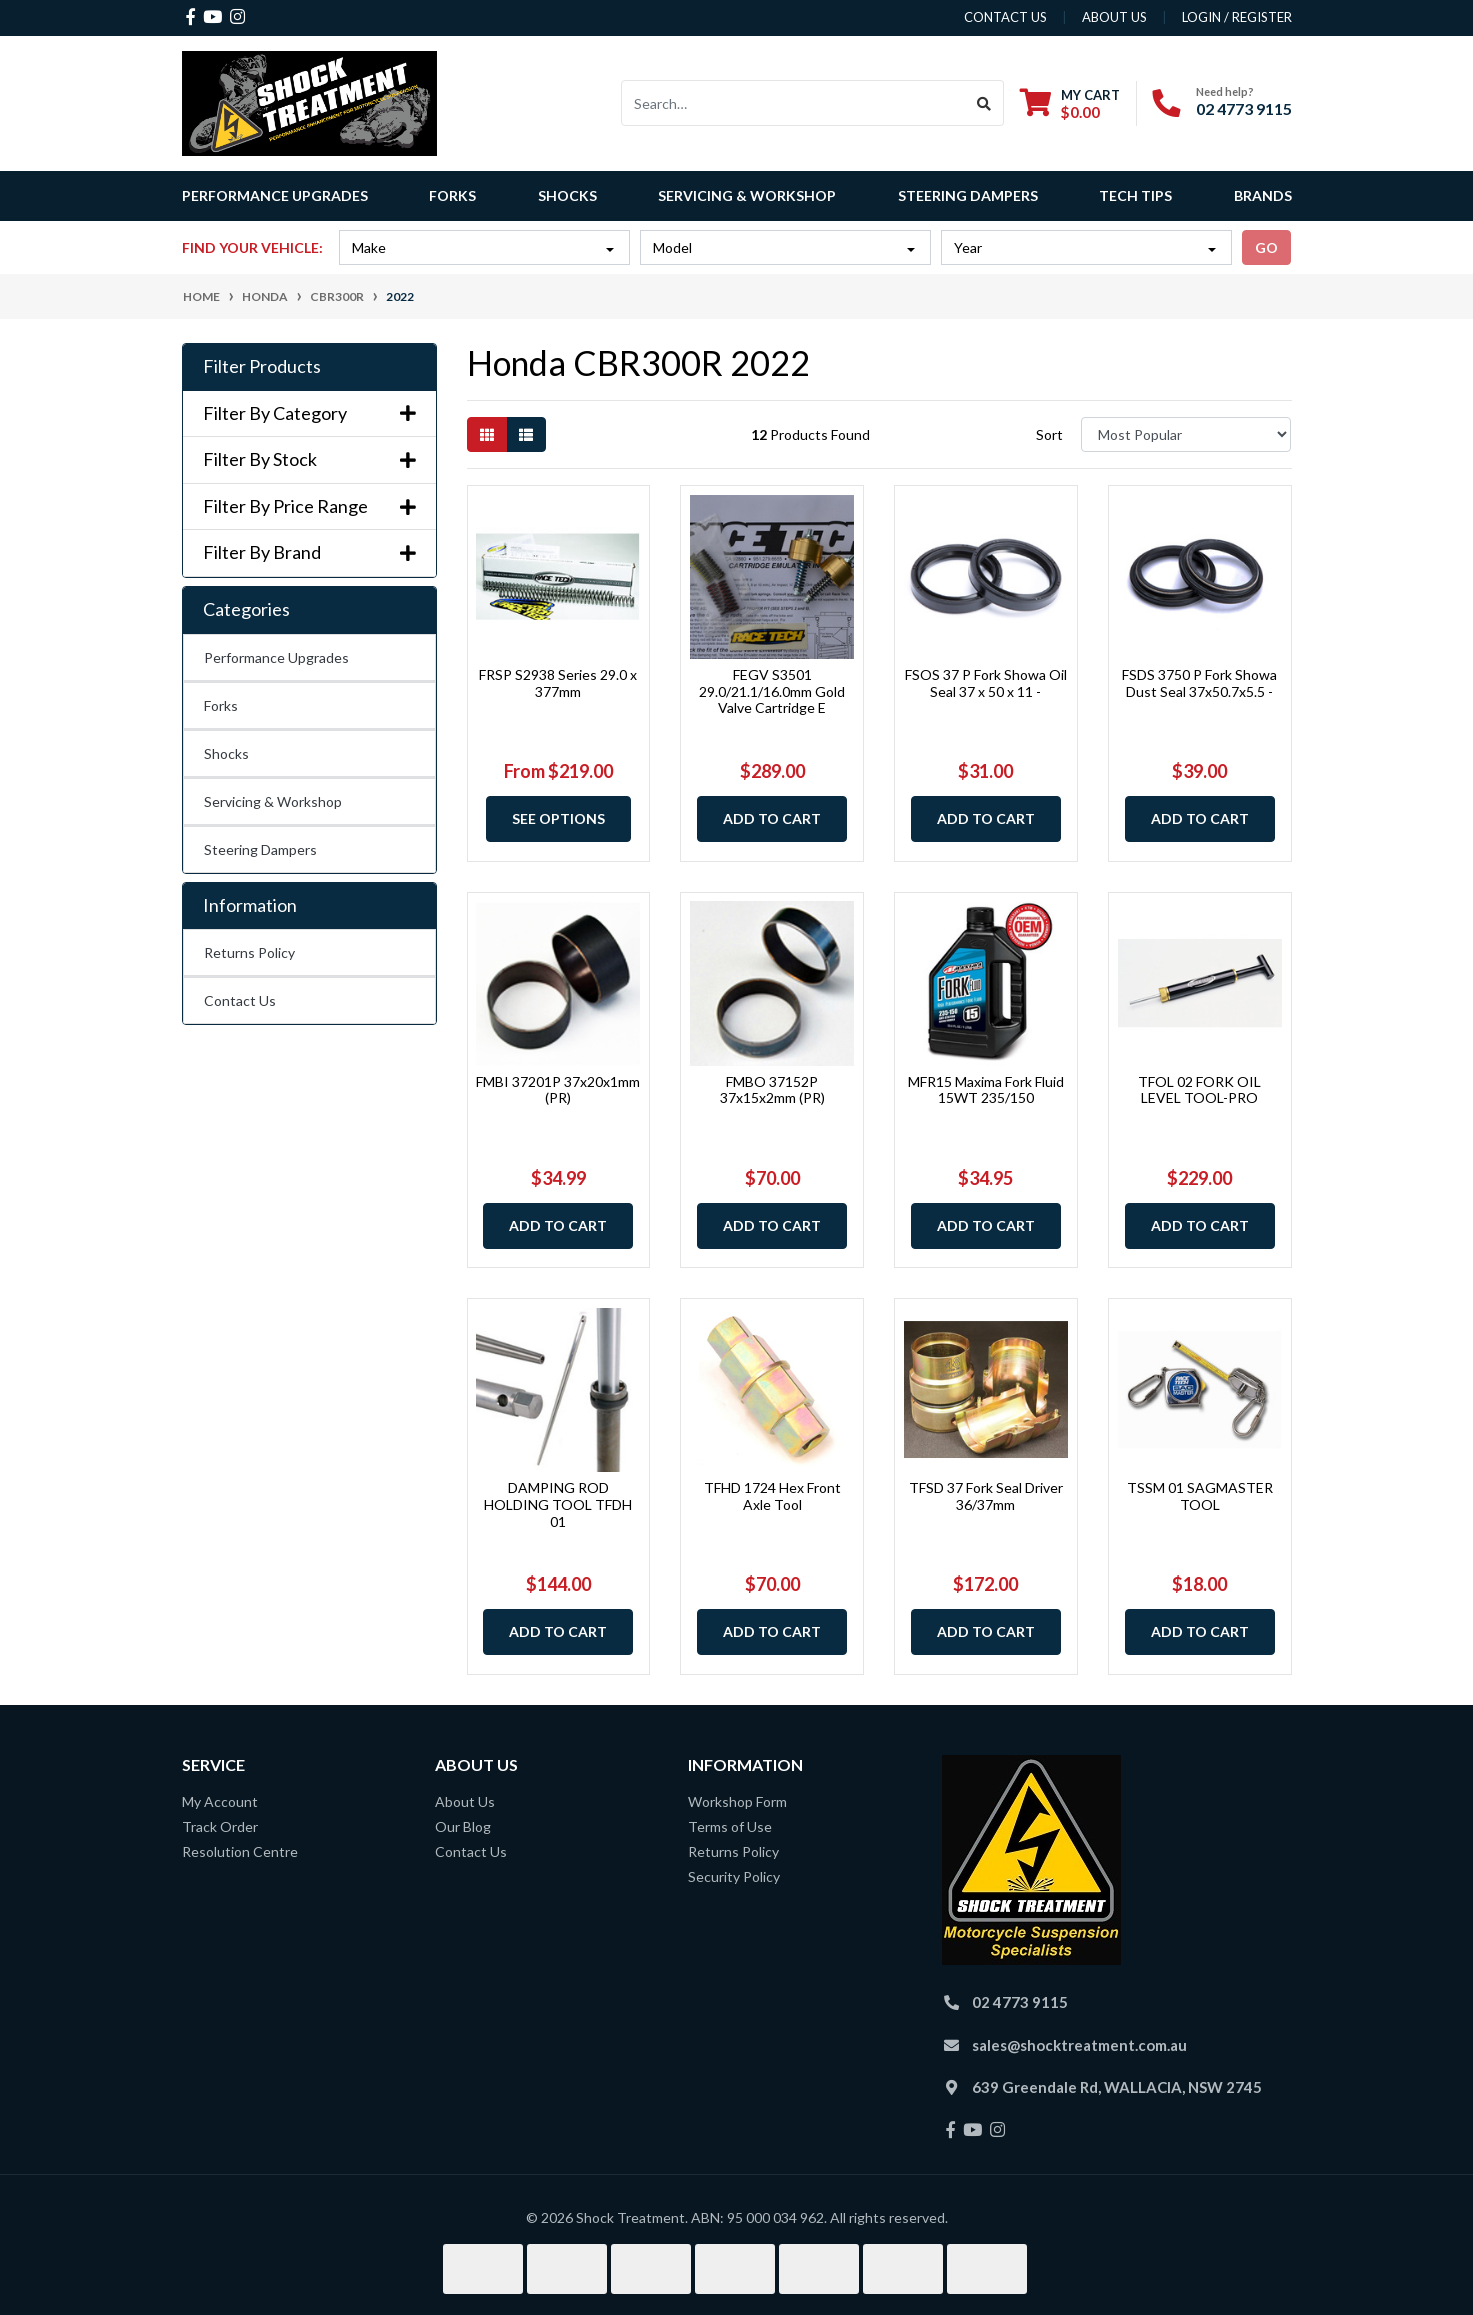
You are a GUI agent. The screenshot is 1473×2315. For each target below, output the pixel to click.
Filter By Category (309, 413)
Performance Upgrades (276, 657)
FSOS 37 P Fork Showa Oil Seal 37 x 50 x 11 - (986, 683)
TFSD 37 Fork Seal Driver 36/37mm (986, 1496)
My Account (220, 1801)
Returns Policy (249, 952)
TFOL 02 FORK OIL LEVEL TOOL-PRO (1199, 1090)
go (1266, 247)
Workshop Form (737, 1801)
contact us (1005, 17)
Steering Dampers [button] (968, 195)
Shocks (226, 753)
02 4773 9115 (1244, 108)
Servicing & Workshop (273, 801)
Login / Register (1237, 17)
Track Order (220, 1826)
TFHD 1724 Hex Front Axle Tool (772, 1496)
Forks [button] (452, 195)
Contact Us (240, 1000)
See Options (558, 818)
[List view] (526, 434)
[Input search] (793, 103)
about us (1114, 17)
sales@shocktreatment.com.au (1079, 2045)
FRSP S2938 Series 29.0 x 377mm (558, 683)
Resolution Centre (240, 1851)
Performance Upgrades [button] (275, 195)
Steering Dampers (260, 849)
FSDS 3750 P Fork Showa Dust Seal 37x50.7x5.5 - (1199, 683)
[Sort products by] (1186, 434)
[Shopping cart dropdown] (1070, 103)
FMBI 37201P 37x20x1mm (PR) (558, 1090)
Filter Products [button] (262, 366)
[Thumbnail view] (487, 434)
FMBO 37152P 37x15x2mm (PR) (772, 1090)
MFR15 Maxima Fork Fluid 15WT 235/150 (986, 1090)
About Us (465, 1801)
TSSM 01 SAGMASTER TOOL (1200, 1496)
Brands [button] (1263, 195)
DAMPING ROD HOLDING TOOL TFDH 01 (558, 1504)
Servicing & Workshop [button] (747, 195)
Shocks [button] (567, 195)
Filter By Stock (309, 459)
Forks (221, 705)
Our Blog (463, 1826)
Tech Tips (1135, 195)
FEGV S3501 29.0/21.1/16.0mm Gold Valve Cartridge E (772, 691)
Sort (1049, 434)
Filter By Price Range (309, 506)
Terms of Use (730, 1826)
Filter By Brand (309, 552)
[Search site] (984, 103)
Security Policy (734, 1876)
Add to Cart (772, 818)
